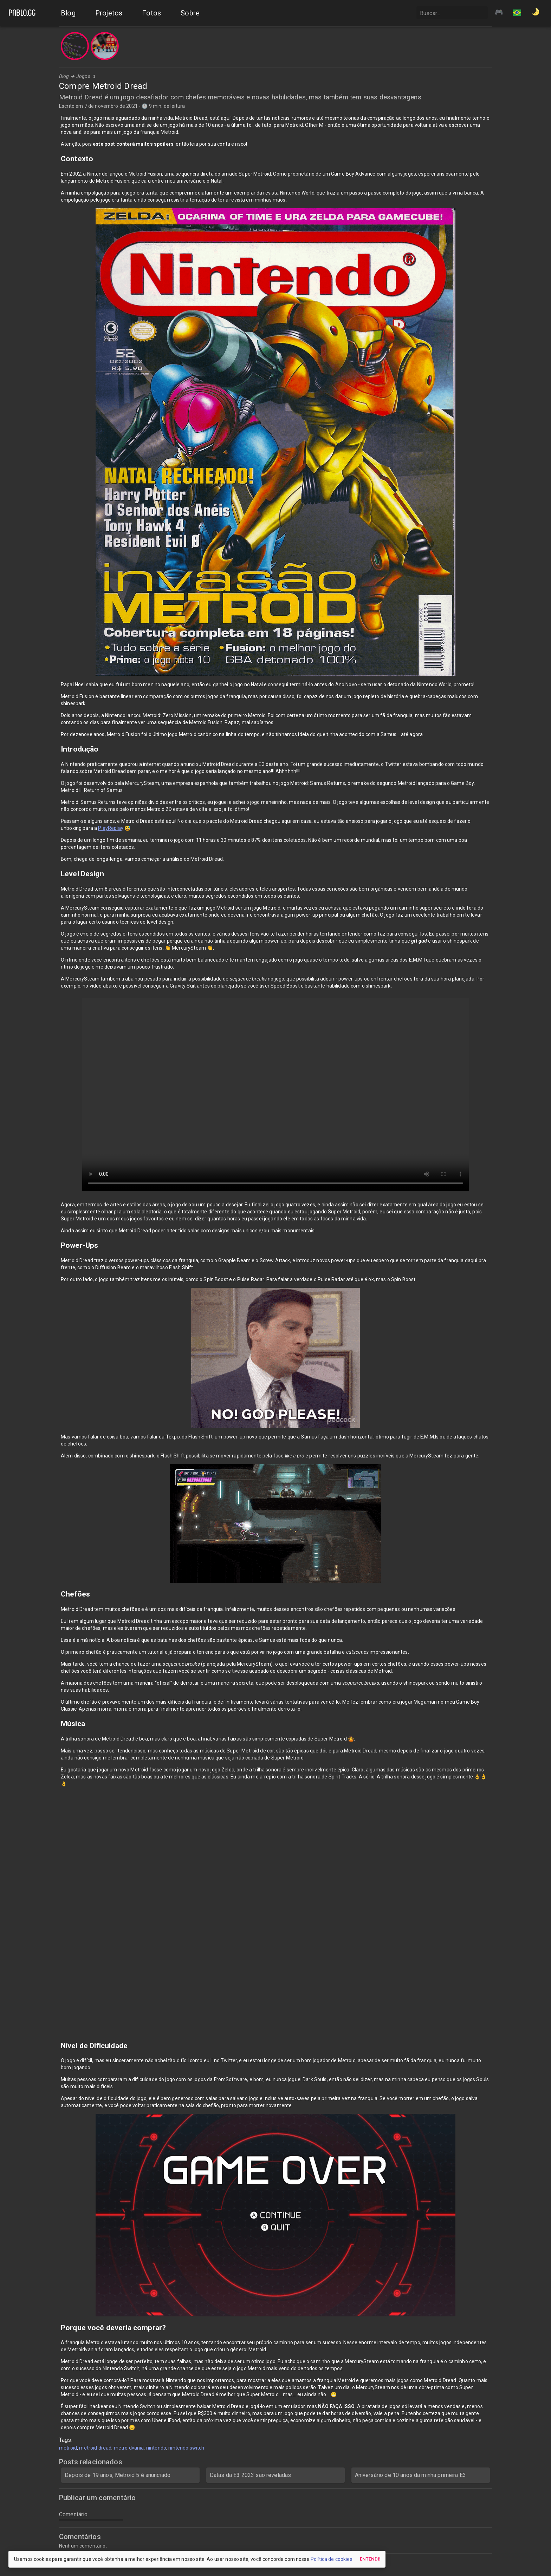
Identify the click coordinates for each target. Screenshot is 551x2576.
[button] (517, 13)
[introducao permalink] (57, 749)
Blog (64, 76)
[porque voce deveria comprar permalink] (57, 2327)
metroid (68, 2448)
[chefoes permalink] (57, 1594)
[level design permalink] (57, 874)
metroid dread (95, 2448)
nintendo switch (186, 2448)
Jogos (83, 76)
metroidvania (129, 2448)
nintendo (156, 2448)
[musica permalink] (57, 1723)
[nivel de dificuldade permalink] (57, 2045)
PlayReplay (110, 828)
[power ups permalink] (57, 1245)
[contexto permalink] (57, 158)
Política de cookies (331, 2559)
